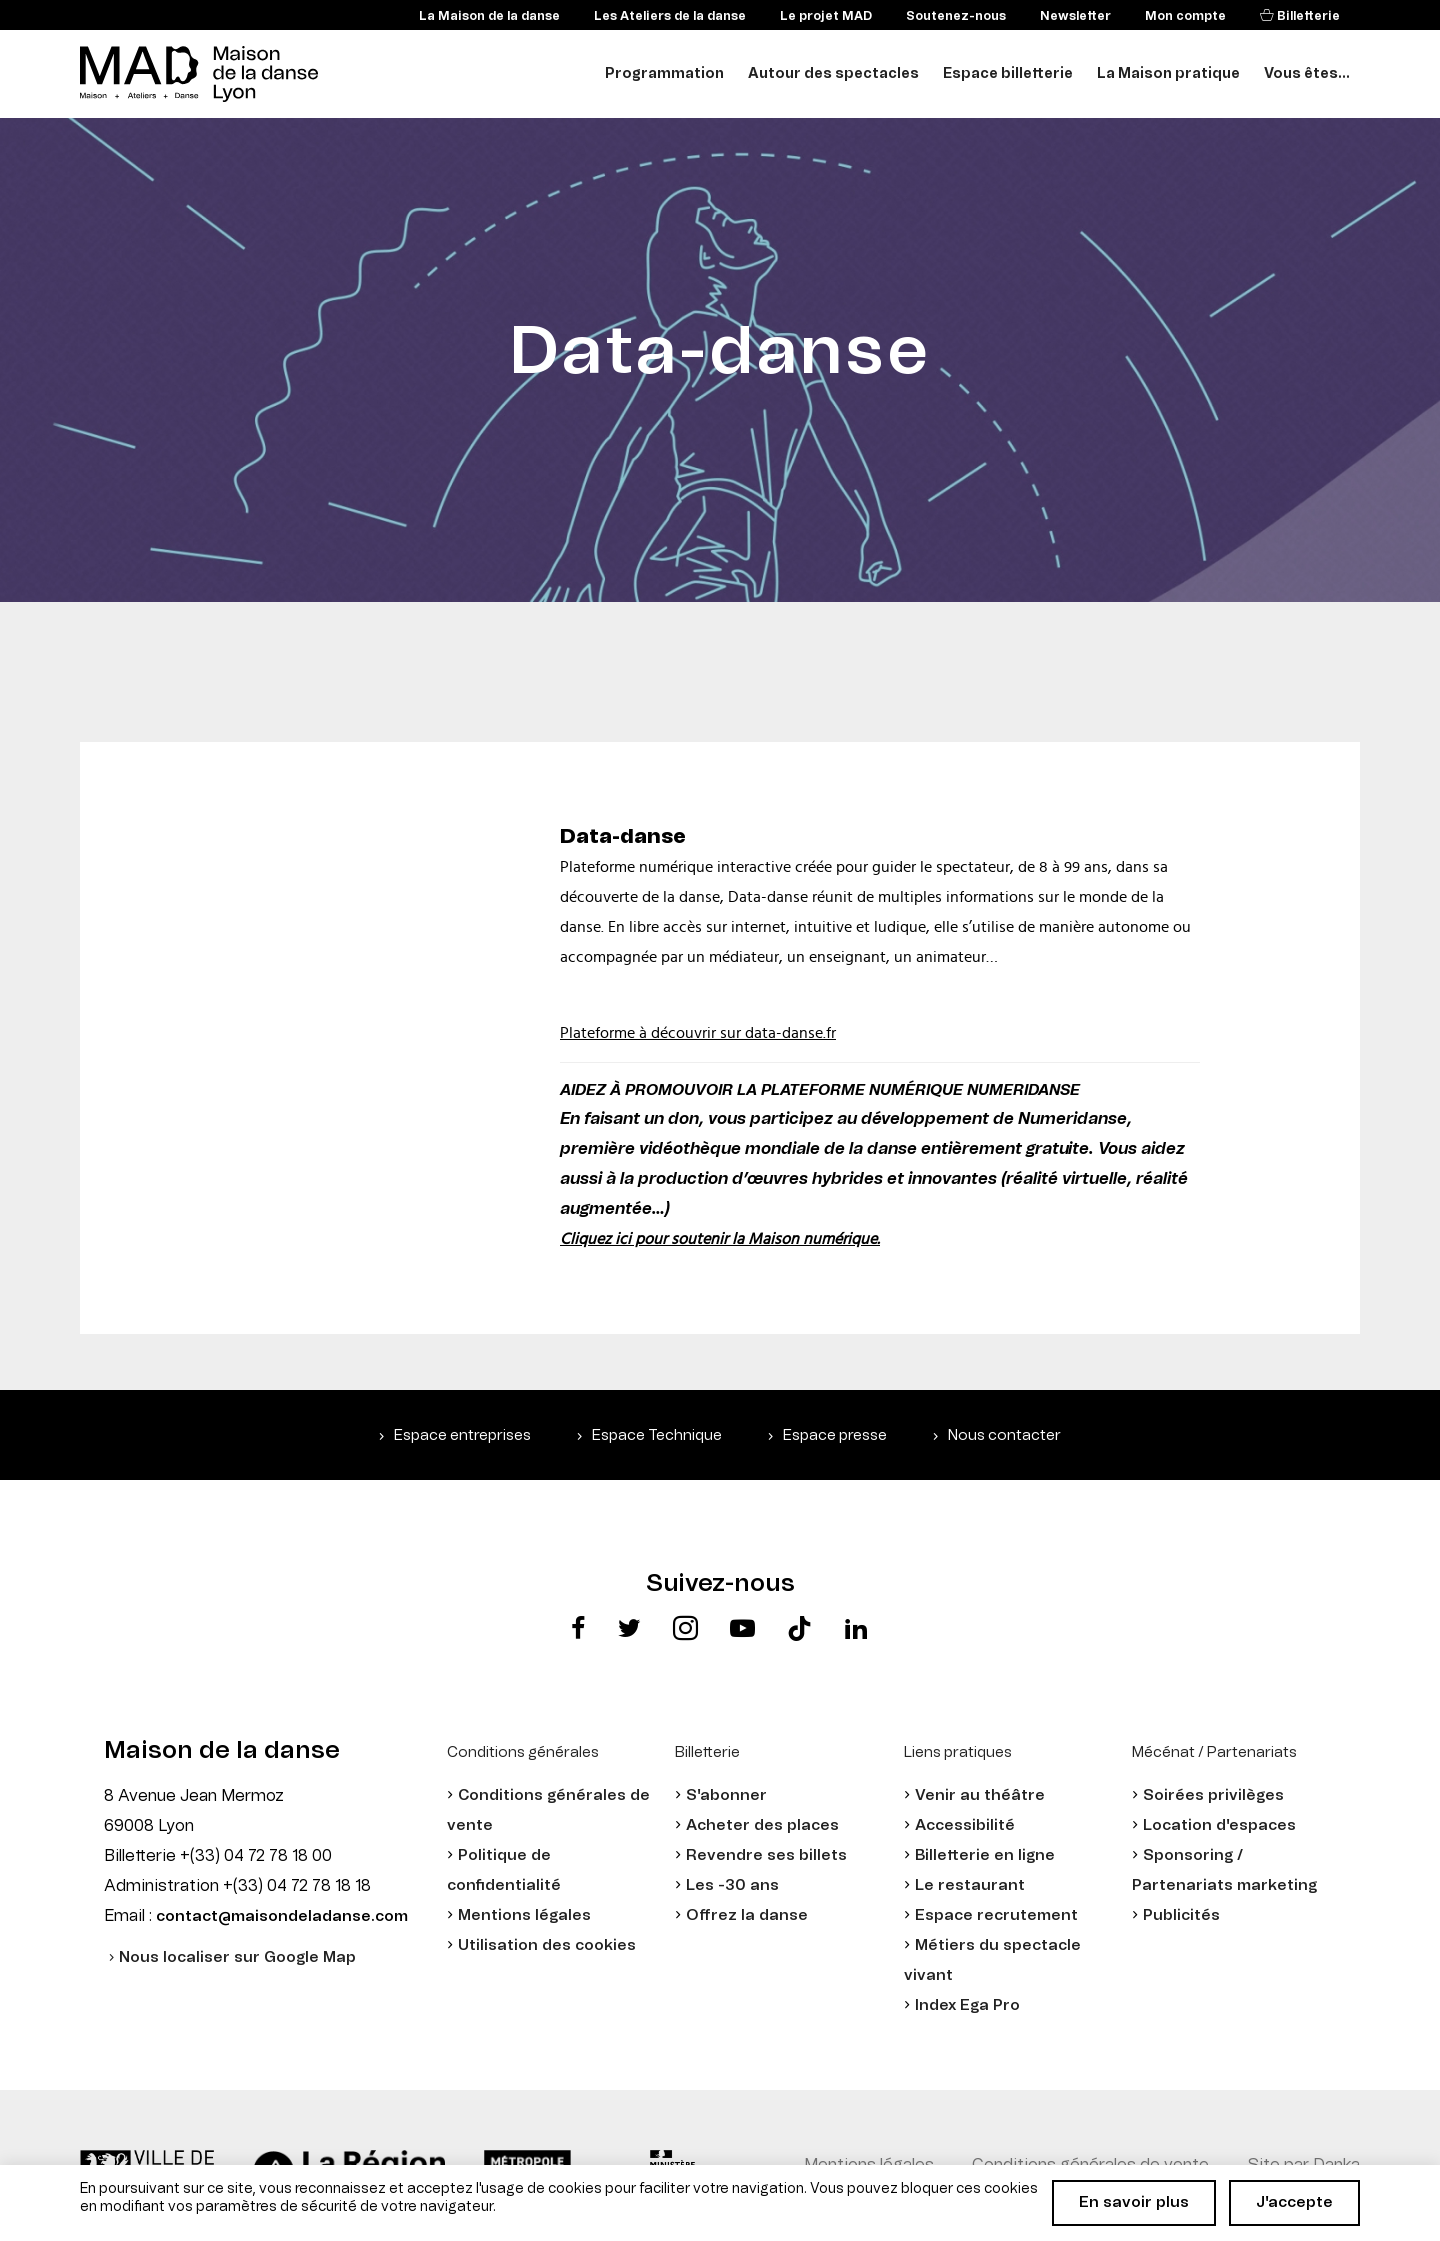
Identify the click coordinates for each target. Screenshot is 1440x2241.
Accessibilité (965, 1825)
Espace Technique (657, 1435)
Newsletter (1075, 16)
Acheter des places (762, 1825)
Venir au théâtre (980, 1795)
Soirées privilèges (1213, 1795)
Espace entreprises (462, 1435)
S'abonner (726, 1795)
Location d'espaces (1219, 1825)
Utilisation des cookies (547, 1945)
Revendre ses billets (766, 1855)
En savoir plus (1134, 2202)
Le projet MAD (826, 16)
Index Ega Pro (967, 2005)
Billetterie (1307, 16)
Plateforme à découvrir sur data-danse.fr (698, 1033)
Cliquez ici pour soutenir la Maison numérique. (720, 1239)
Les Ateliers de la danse (670, 16)
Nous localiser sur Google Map (237, 1957)
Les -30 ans (732, 1885)
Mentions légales (524, 1915)
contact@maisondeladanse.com (282, 1916)
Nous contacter (1004, 1435)
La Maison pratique (1168, 74)
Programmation (664, 74)
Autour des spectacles (833, 74)
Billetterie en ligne (985, 1855)
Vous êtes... (1307, 74)
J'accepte (1294, 2202)
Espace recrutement (996, 1915)
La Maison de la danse (489, 16)
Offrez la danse (747, 1915)
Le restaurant (970, 1885)
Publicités (1181, 1915)
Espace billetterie (1008, 74)
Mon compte (1185, 16)
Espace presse (835, 1435)
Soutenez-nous (956, 16)
